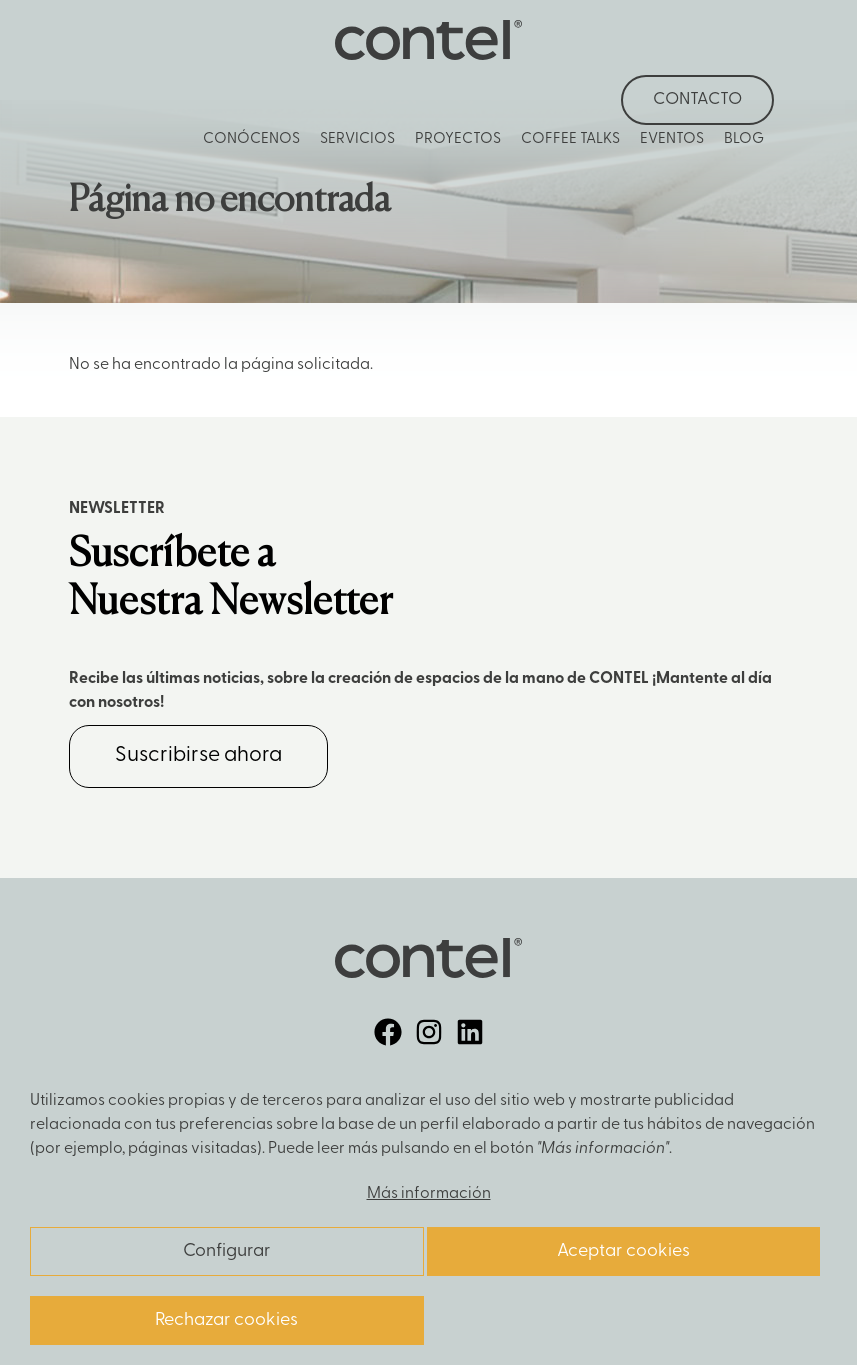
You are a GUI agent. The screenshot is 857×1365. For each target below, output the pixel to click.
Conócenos (251, 139)
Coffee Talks (570, 139)
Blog (744, 139)
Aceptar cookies (623, 1251)
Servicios (357, 139)
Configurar (226, 1251)
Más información (429, 1194)
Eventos (672, 139)
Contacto (697, 99)
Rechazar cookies (226, 1320)
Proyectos (458, 139)
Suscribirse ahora (198, 755)
